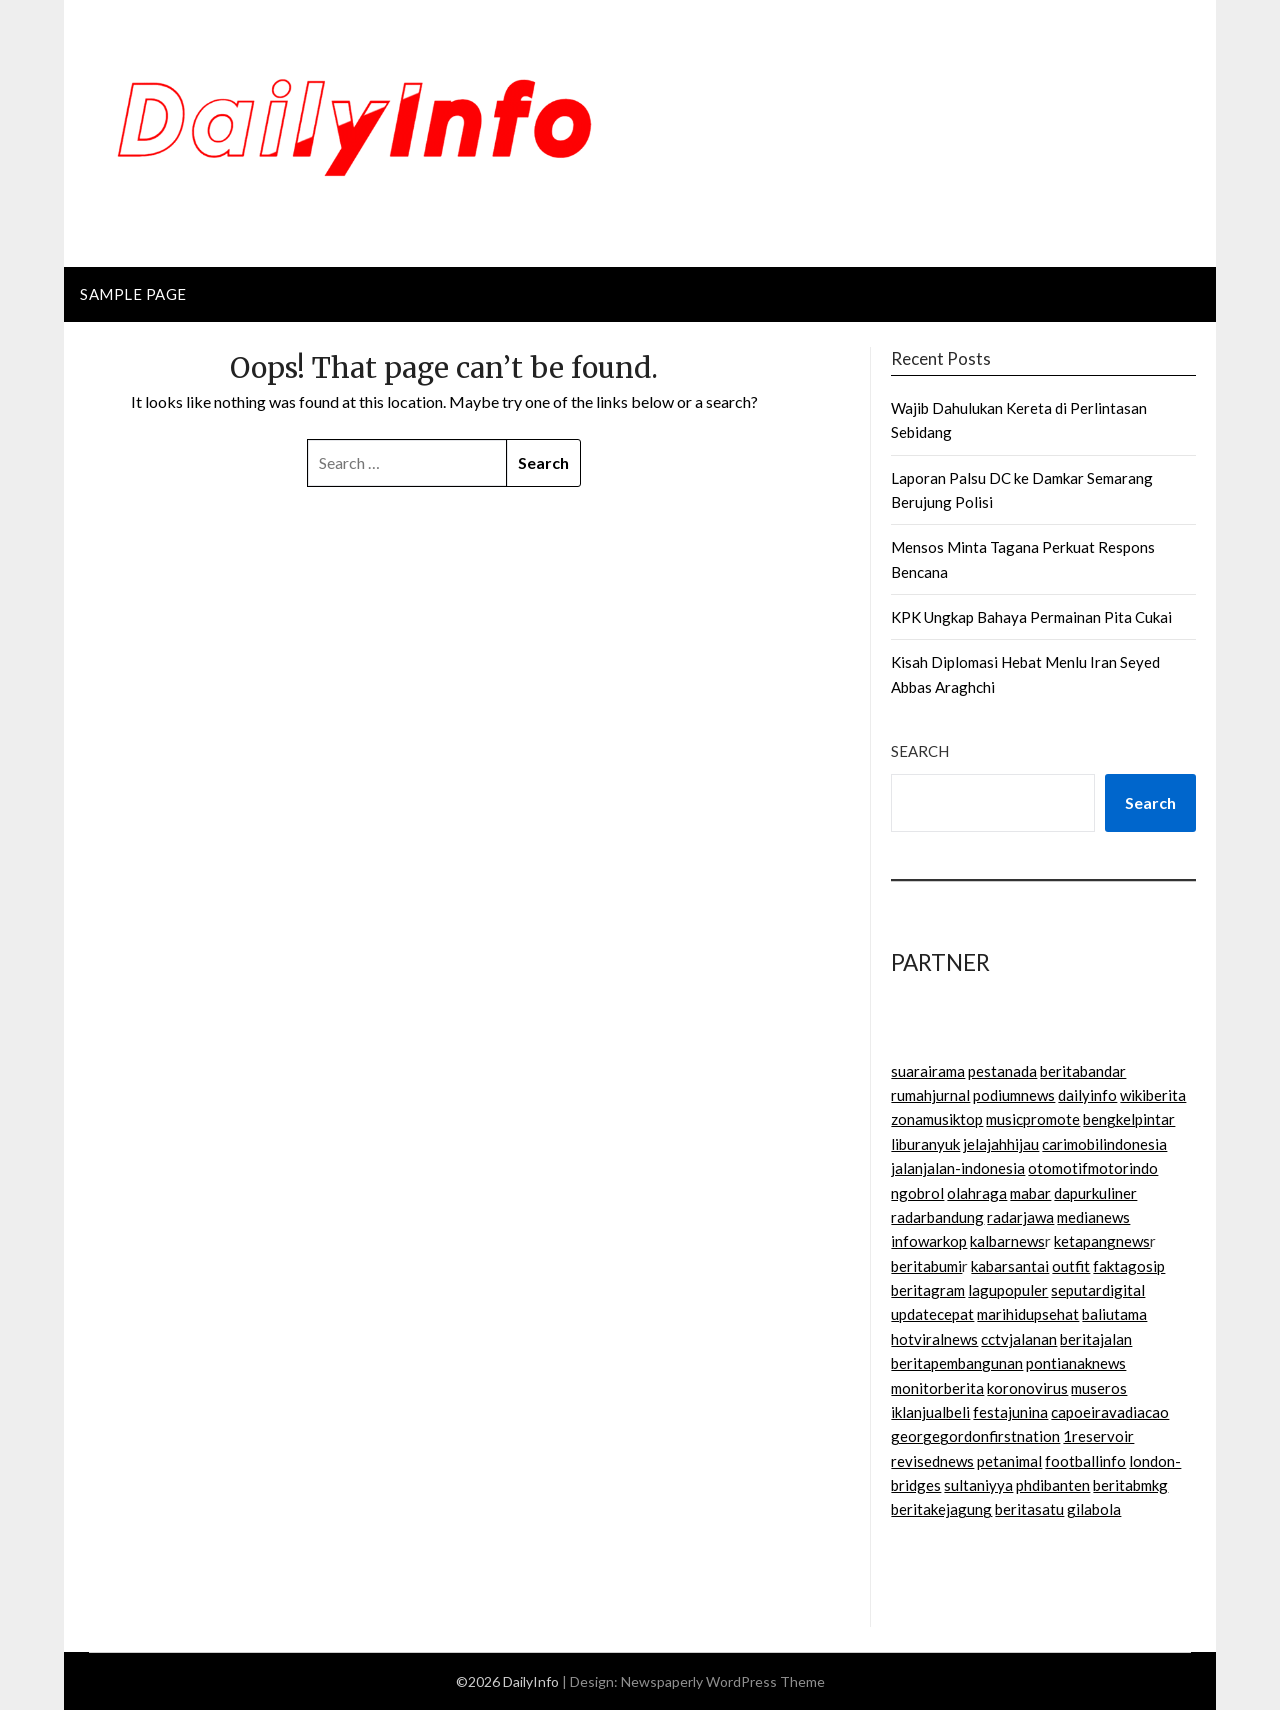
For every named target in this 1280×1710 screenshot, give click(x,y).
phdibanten (1053, 1485)
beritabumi (926, 1266)
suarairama (928, 1071)
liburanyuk (925, 1144)
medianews (1093, 1217)
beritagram (928, 1290)
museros (1099, 1388)
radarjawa (1020, 1217)
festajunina (1010, 1412)
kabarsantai (1010, 1266)
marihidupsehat (1028, 1314)
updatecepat (932, 1314)
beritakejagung (941, 1509)
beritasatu (1029, 1509)
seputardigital (1098, 1290)
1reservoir (1098, 1436)
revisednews (932, 1461)
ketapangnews (1102, 1241)
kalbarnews (1007, 1241)
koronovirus (1027, 1388)
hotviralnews (934, 1339)
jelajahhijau (1001, 1144)
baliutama (1114, 1314)
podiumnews (1014, 1095)
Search (920, 751)
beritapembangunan (957, 1363)
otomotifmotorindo (1093, 1168)
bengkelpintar (1129, 1119)
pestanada (1002, 1071)
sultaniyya (978, 1485)
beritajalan (1096, 1339)
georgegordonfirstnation (975, 1436)
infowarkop (929, 1241)
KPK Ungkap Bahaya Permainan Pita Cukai (1031, 617)
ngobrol (917, 1193)
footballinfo (1085, 1461)
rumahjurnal (930, 1095)
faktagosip (1129, 1266)
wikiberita (1153, 1095)
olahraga (977, 1193)
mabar (1030, 1193)
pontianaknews (1076, 1363)
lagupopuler (1008, 1290)
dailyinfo (1087, 1095)
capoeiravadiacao (1110, 1412)
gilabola (1094, 1509)
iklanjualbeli (930, 1412)
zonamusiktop (937, 1119)
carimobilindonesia (1104, 1144)
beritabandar (1083, 1071)
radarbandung (937, 1217)
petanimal (1009, 1461)
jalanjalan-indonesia (958, 1168)
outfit (1071, 1266)
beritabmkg (1130, 1485)
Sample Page (133, 294)
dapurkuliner (1095, 1193)
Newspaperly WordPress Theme (723, 1681)
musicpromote (1033, 1119)
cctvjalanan (1019, 1339)
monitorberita (937, 1388)
